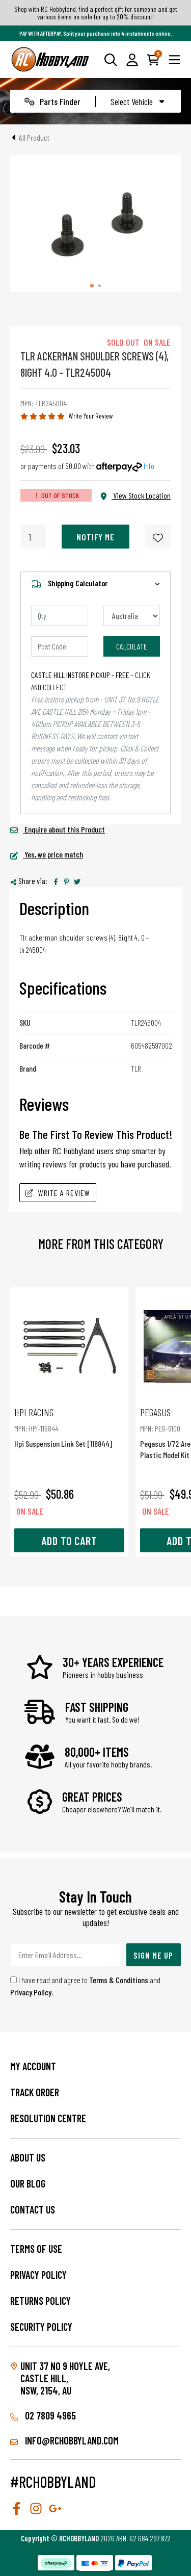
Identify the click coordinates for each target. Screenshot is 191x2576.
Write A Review (57, 1193)
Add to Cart (69, 1540)
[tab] (92, 286)
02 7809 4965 (43, 2415)
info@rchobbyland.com (64, 2440)
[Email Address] (65, 1954)
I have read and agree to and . (85, 1986)
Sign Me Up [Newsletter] (153, 1955)
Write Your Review (91, 415)
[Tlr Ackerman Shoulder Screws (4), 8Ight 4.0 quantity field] (33, 537)
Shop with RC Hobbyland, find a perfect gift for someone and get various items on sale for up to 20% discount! (95, 12)
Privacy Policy (30, 1992)
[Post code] (59, 646)
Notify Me (95, 537)
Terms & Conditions (118, 1980)
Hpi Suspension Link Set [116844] (69, 1427)
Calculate (131, 646)
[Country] (131, 616)
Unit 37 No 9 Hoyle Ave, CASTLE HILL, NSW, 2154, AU (65, 2378)
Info (149, 466)
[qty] (59, 616)
